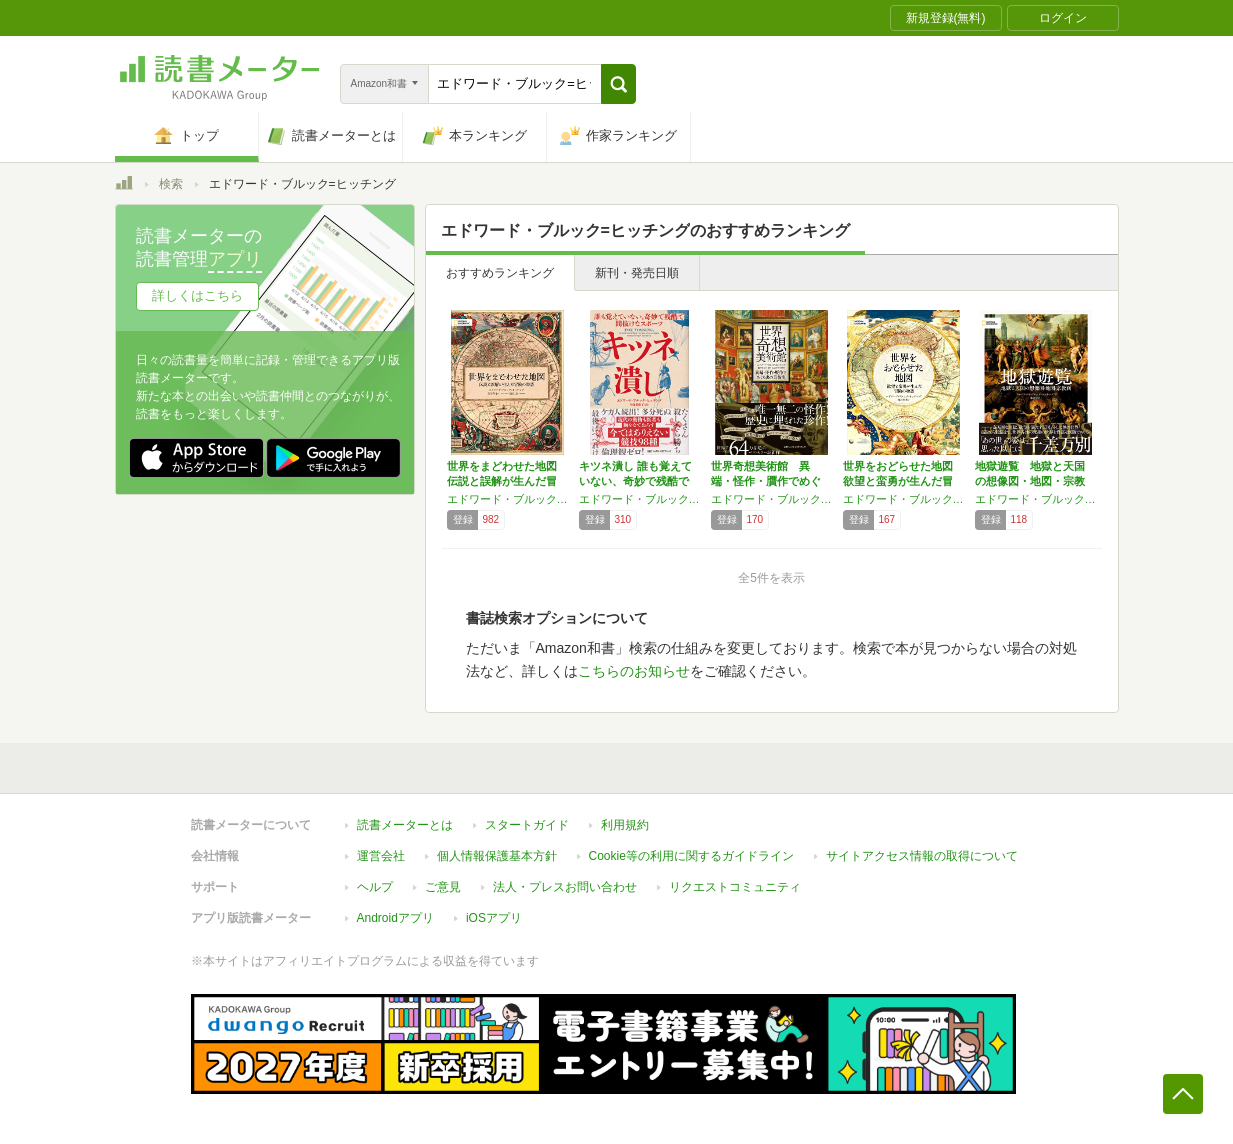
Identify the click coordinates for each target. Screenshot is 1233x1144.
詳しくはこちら (197, 295)
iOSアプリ (494, 918)
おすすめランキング (500, 273)
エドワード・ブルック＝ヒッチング (772, 499)
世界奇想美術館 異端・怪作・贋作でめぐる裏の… (766, 481)
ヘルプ (375, 887)
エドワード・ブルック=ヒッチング (508, 499)
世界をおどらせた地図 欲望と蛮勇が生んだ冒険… (898, 481)
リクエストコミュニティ (735, 887)
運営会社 (381, 856)
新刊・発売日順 (637, 273)
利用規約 (625, 825)
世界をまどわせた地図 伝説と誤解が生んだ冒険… (502, 481)
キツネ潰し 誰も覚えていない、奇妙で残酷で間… (635, 481)
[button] (618, 84)
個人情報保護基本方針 (497, 856)
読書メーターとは (405, 825)
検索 (171, 184)
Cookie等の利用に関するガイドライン (691, 856)
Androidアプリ (395, 918)
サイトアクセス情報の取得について (922, 856)
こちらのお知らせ (634, 671)
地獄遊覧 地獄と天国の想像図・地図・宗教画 (1030, 481)
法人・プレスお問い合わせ (565, 887)
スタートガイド (527, 825)
